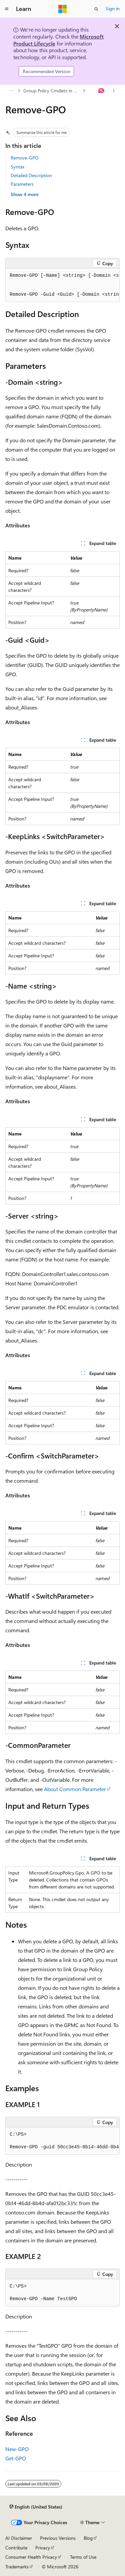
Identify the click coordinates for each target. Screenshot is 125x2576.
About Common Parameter (75, 1788)
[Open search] (96, 9)
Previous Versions (58, 2538)
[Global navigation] (6, 9)
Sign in (113, 8)
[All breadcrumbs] (11, 90)
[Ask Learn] (101, 90)
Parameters (22, 184)
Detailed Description (31, 175)
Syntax (17, 166)
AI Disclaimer (18, 2538)
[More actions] (114, 90)
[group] (62, 285)
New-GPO (17, 2448)
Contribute (16, 2547)
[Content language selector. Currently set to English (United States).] (35, 2506)
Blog (88, 2538)
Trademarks (17, 2566)
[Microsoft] (62, 9)
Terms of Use (83, 2557)
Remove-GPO (25, 158)
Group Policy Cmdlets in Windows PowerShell (52, 90)
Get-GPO (15, 2458)
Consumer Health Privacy (31, 2557)
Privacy (42, 2547)
